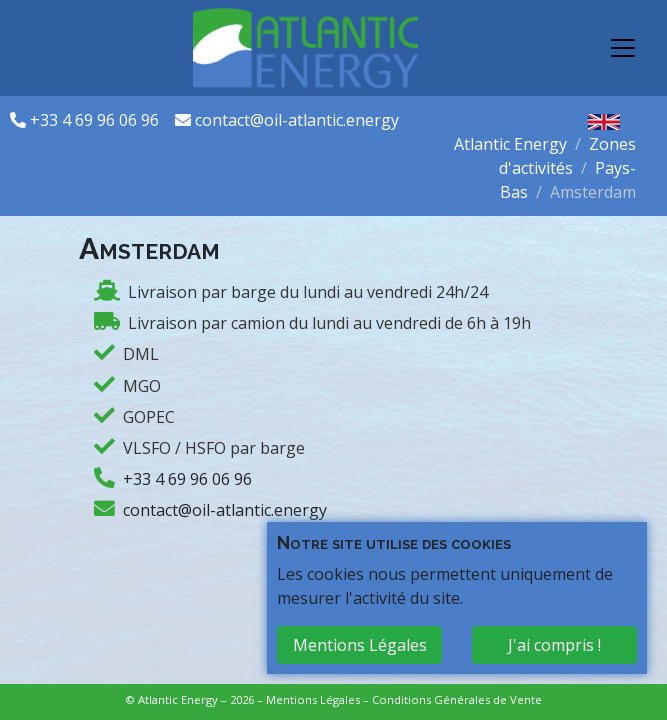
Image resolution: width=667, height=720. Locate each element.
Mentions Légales (313, 699)
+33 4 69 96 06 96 (96, 120)
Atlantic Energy (510, 144)
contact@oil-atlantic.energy (297, 120)
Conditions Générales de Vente (457, 699)
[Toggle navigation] (623, 48)
